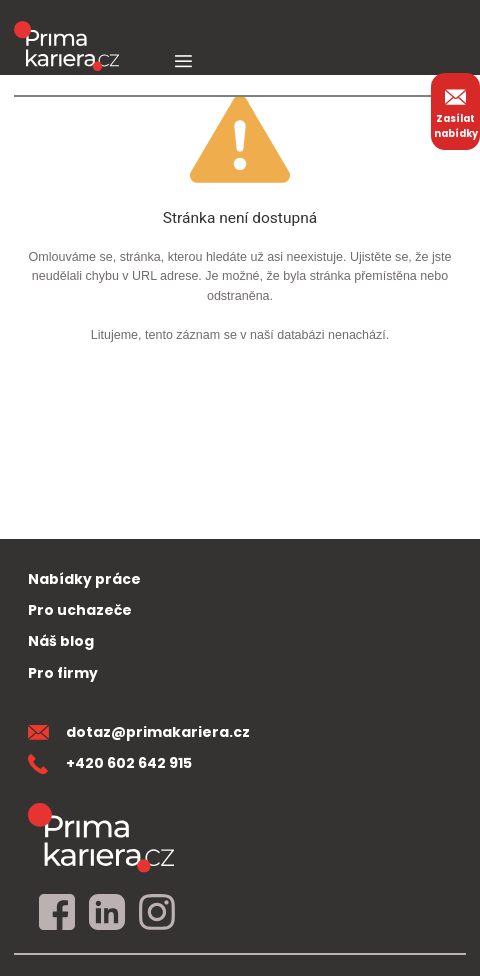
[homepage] (101, 837)
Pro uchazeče (80, 610)
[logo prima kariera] (66, 31)
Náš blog (61, 641)
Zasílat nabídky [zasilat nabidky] (456, 111)
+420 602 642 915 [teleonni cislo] (110, 763)
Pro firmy (63, 673)
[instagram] (157, 913)
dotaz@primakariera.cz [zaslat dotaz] (139, 732)
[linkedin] (107, 913)
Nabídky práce (84, 579)
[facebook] (57, 913)
